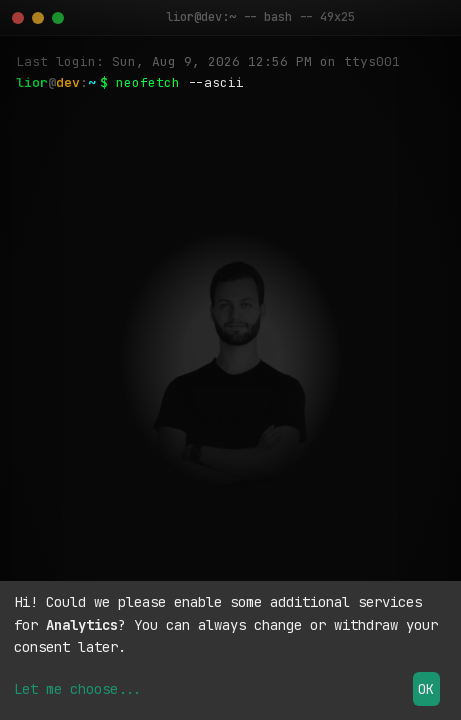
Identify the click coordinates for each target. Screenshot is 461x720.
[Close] (18, 18)
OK (426, 689)
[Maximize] (58, 18)
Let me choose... (78, 689)
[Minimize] (38, 18)
